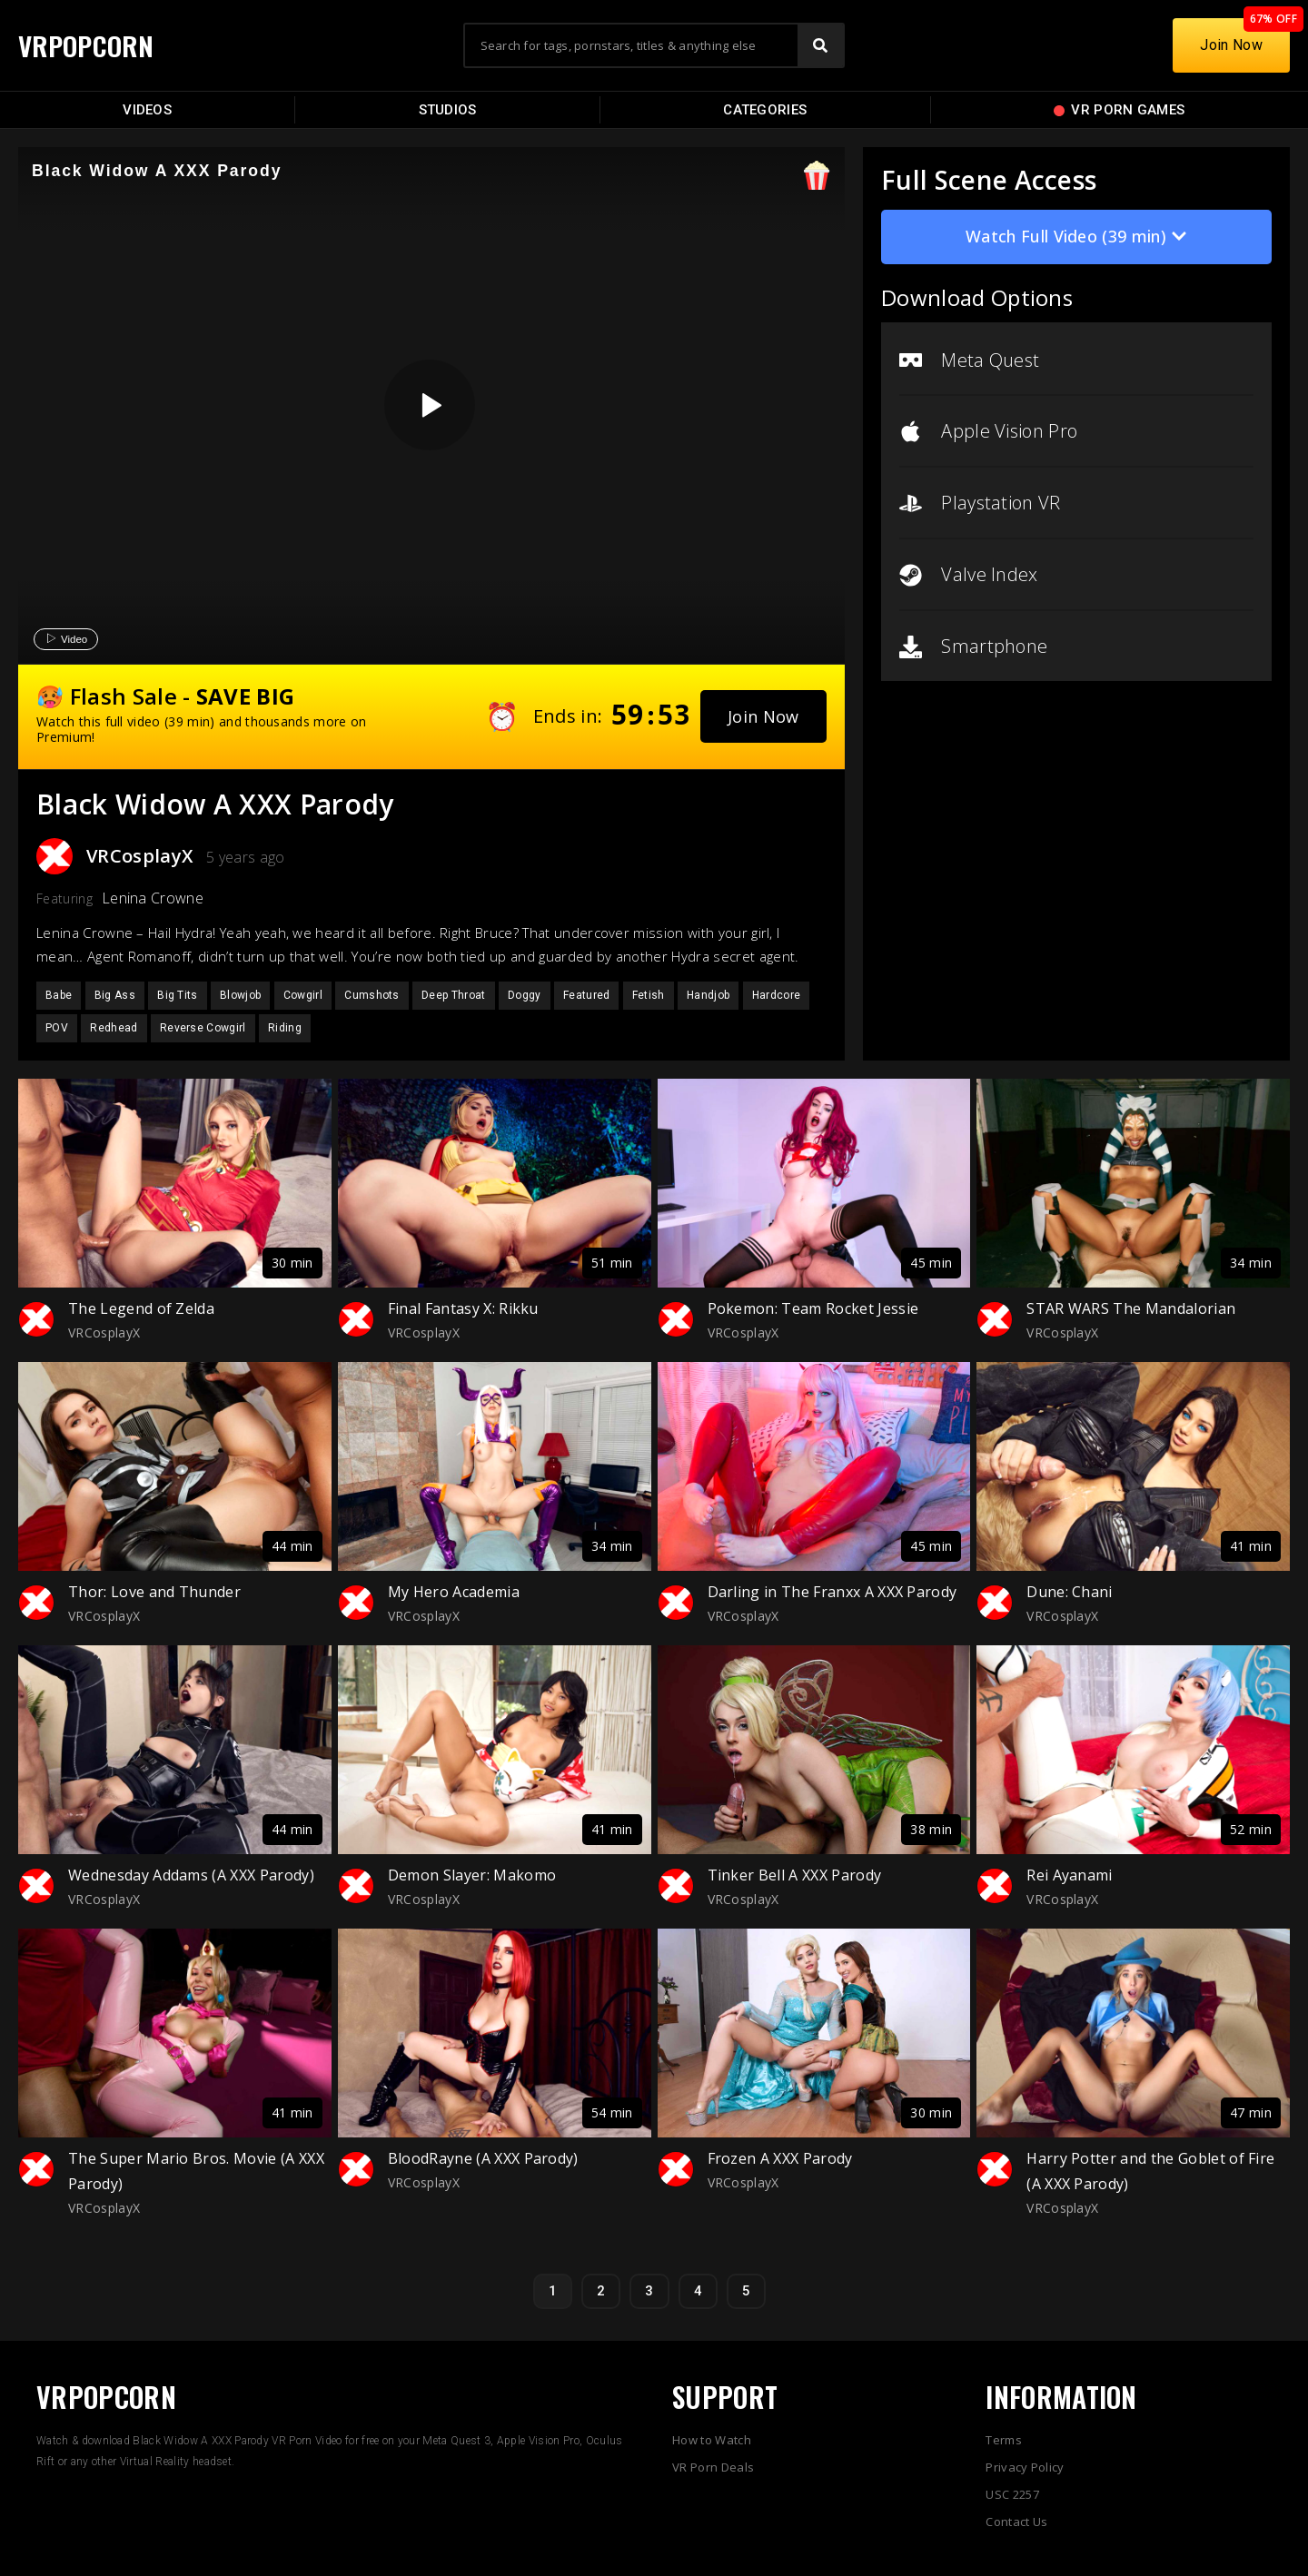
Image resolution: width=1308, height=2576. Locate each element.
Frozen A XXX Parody (780, 2158)
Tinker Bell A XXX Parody (795, 1875)
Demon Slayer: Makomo (472, 1875)
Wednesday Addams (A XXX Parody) (191, 1875)
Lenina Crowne (152, 898)
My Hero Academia (454, 1592)
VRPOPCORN (88, 45)
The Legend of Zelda (141, 1308)
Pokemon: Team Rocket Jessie (813, 1308)
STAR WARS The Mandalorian (1130, 1308)
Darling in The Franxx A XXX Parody (832, 1592)
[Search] (820, 45)
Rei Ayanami (1069, 1875)
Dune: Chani (1069, 1592)
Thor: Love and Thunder (154, 1592)
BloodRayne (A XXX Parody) (483, 2158)
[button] (763, 716)
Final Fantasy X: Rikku (463, 1308)
